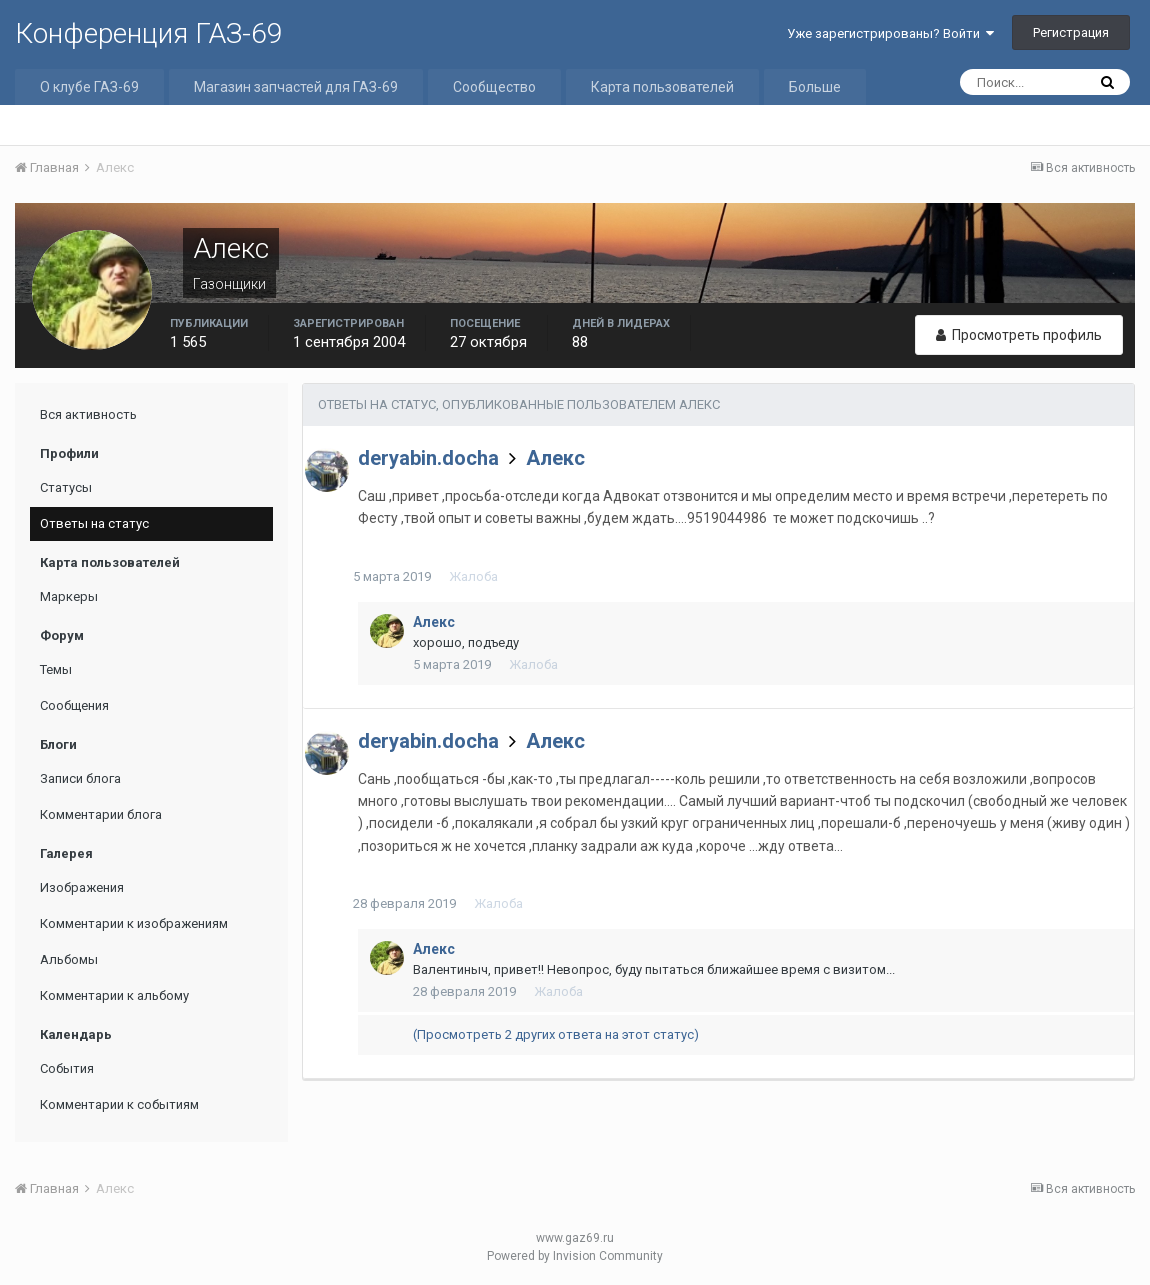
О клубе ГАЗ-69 (89, 87)
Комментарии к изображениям (134, 923)
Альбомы (69, 959)
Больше (815, 87)
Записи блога (80, 778)
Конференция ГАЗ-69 (149, 33)
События (67, 1068)
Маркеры (69, 596)
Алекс (555, 458)
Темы (56, 669)
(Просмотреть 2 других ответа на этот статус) (556, 1034)
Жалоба (478, 576)
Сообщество (494, 87)
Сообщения (74, 705)
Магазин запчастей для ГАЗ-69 (296, 87)
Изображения (82, 887)
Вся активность (88, 414)
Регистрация (1071, 32)
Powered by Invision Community (575, 1256)
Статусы (66, 487)
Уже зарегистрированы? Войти (890, 33)
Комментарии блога (101, 814)
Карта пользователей (662, 87)
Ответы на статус (94, 523)
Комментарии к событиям (119, 1104)
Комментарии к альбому (114, 995)
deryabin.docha (428, 458)
